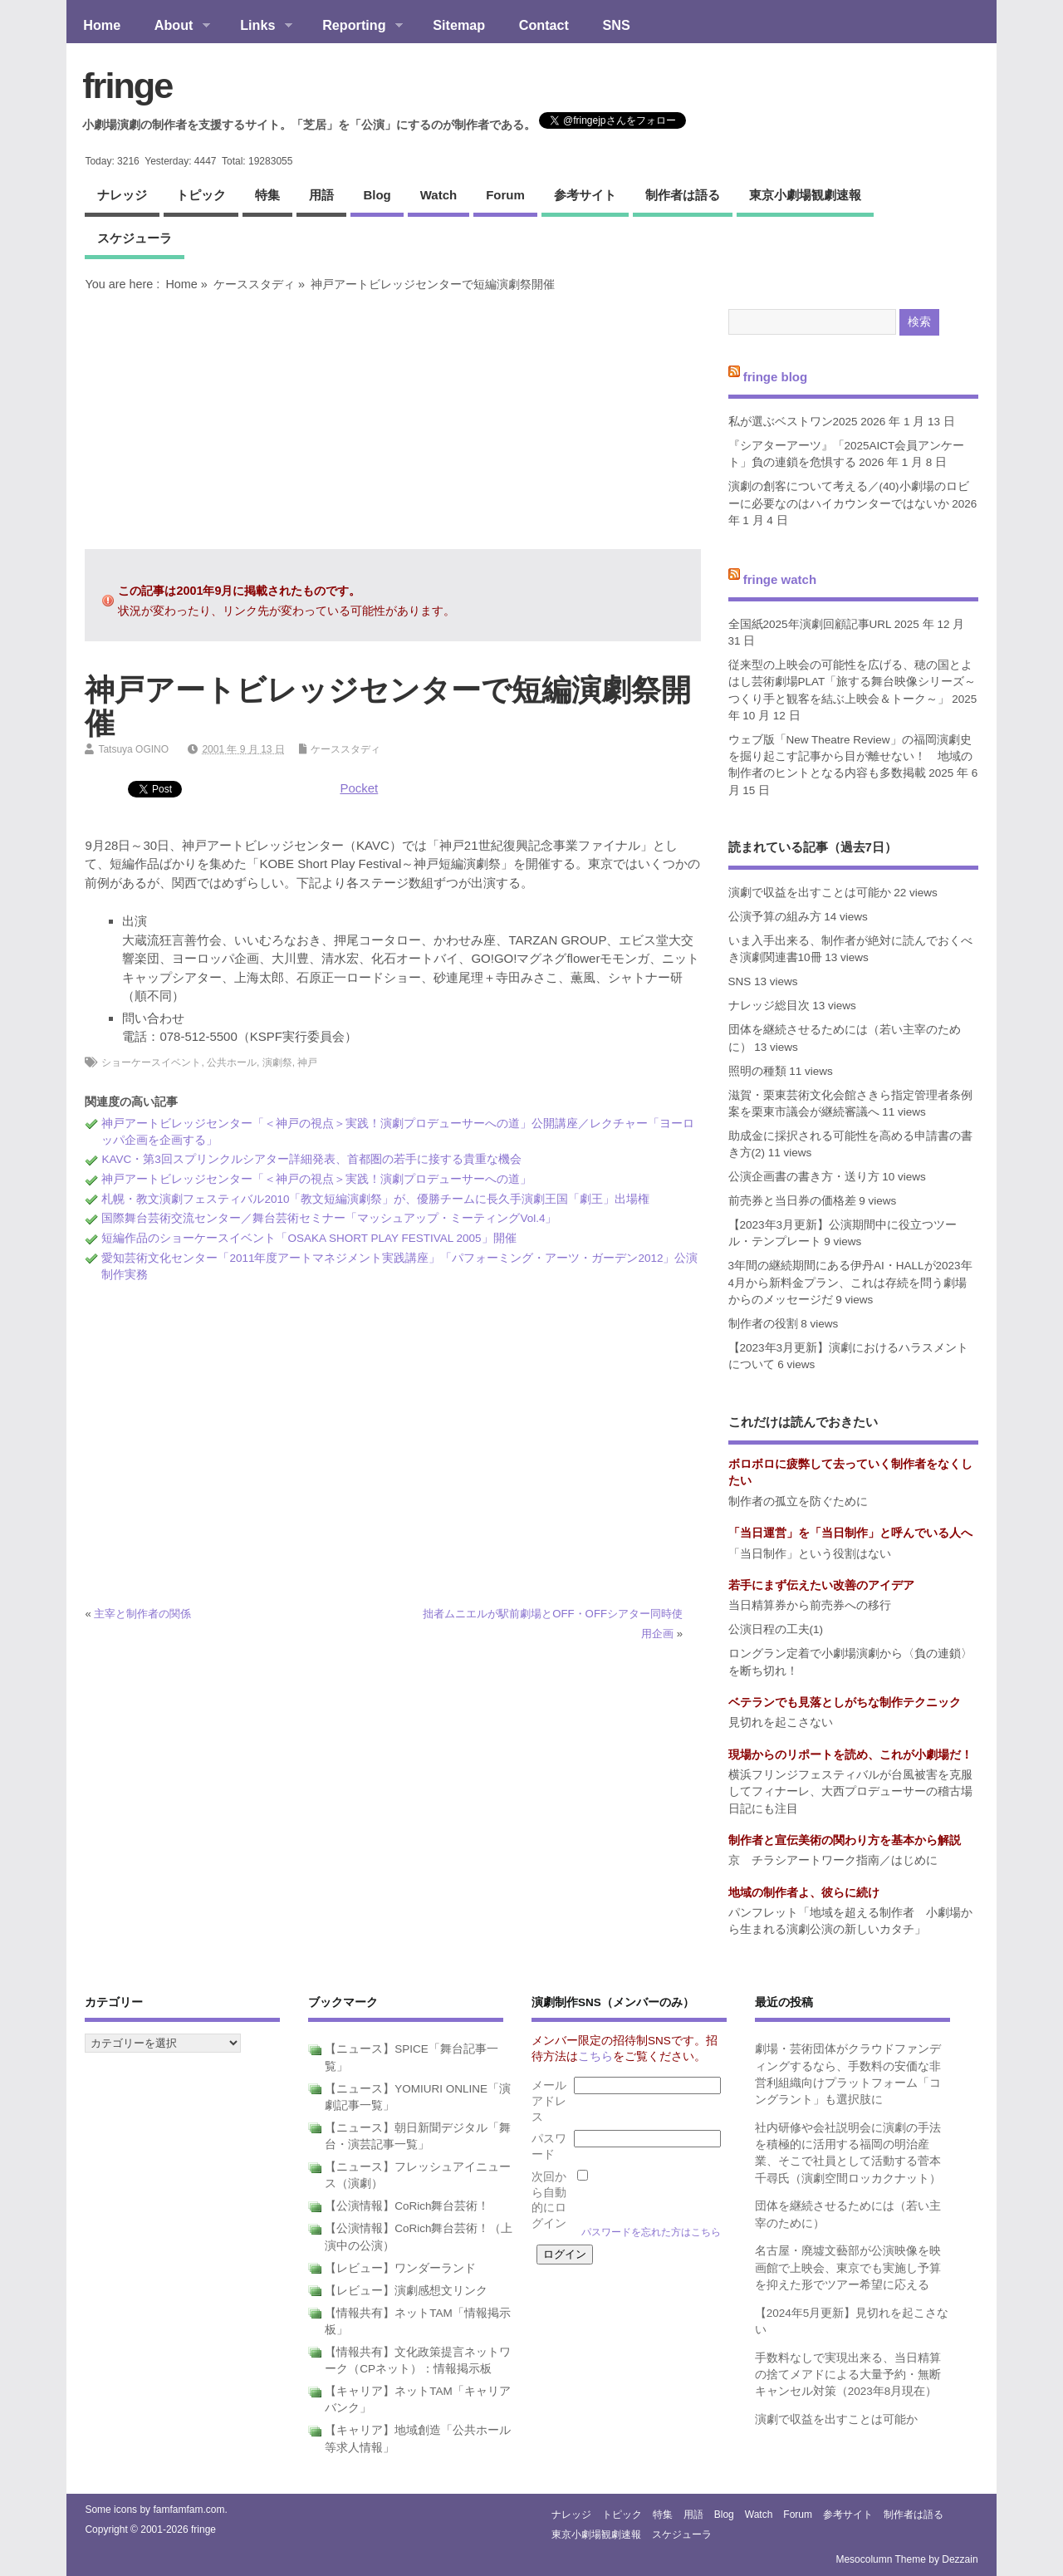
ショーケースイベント (151, 1062)
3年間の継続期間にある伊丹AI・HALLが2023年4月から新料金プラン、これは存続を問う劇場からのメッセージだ (850, 1282)
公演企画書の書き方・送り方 (803, 1176)
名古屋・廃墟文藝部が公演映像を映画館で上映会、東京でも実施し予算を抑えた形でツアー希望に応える (848, 2268)
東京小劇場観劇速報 (805, 195)
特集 (267, 195)
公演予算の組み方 (774, 916)
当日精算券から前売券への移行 (809, 1605)
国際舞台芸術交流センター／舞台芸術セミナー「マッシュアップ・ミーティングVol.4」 (328, 1218)
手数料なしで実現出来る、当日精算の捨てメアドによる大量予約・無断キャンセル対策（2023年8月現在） (848, 2375)
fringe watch (779, 579)
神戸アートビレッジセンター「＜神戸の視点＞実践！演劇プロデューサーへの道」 (316, 1179)
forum (505, 195)
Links (257, 26)
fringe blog (775, 376)
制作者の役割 (763, 1323)
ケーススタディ (254, 284)
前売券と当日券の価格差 (792, 1201)
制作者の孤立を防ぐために (798, 1501)
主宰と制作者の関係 (142, 1613)
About (173, 26)
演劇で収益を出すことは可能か (809, 892)
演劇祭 (277, 1062)
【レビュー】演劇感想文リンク (406, 2290)
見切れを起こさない (780, 1722)
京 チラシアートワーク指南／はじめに (833, 1860)
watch (438, 195)
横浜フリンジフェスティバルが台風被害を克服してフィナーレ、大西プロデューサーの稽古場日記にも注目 (850, 1792)
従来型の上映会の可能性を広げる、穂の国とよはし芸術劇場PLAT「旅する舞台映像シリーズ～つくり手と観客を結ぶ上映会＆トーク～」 (852, 682)
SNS (616, 24)
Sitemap (459, 24)
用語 (321, 195)
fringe (127, 85)
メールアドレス (549, 2101)
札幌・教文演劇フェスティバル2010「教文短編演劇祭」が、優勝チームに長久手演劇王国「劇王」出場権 (375, 1199)
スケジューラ (134, 238)
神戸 (307, 1062)
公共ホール (232, 1062)
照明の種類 (757, 1071)
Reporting (354, 26)
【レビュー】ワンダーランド (400, 2268)
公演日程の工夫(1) (776, 1629)
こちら (595, 2056)
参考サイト (585, 195)
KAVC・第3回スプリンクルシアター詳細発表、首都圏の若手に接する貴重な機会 (311, 1159)
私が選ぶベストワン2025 (793, 421)
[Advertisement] (393, 420)
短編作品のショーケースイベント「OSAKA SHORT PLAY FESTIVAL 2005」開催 (308, 1238)
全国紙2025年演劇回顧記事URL (810, 624)
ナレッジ (122, 195)
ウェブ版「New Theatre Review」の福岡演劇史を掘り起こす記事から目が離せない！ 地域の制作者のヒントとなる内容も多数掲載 (850, 757)
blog (376, 195)
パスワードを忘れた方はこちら (651, 2232)
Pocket (359, 788)
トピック (201, 195)
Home (101, 24)
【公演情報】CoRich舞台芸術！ (407, 2206)
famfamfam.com (188, 2509)
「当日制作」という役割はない (809, 1554)
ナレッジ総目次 (769, 1005)
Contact (544, 24)
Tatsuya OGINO (133, 749)
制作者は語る (682, 195)
